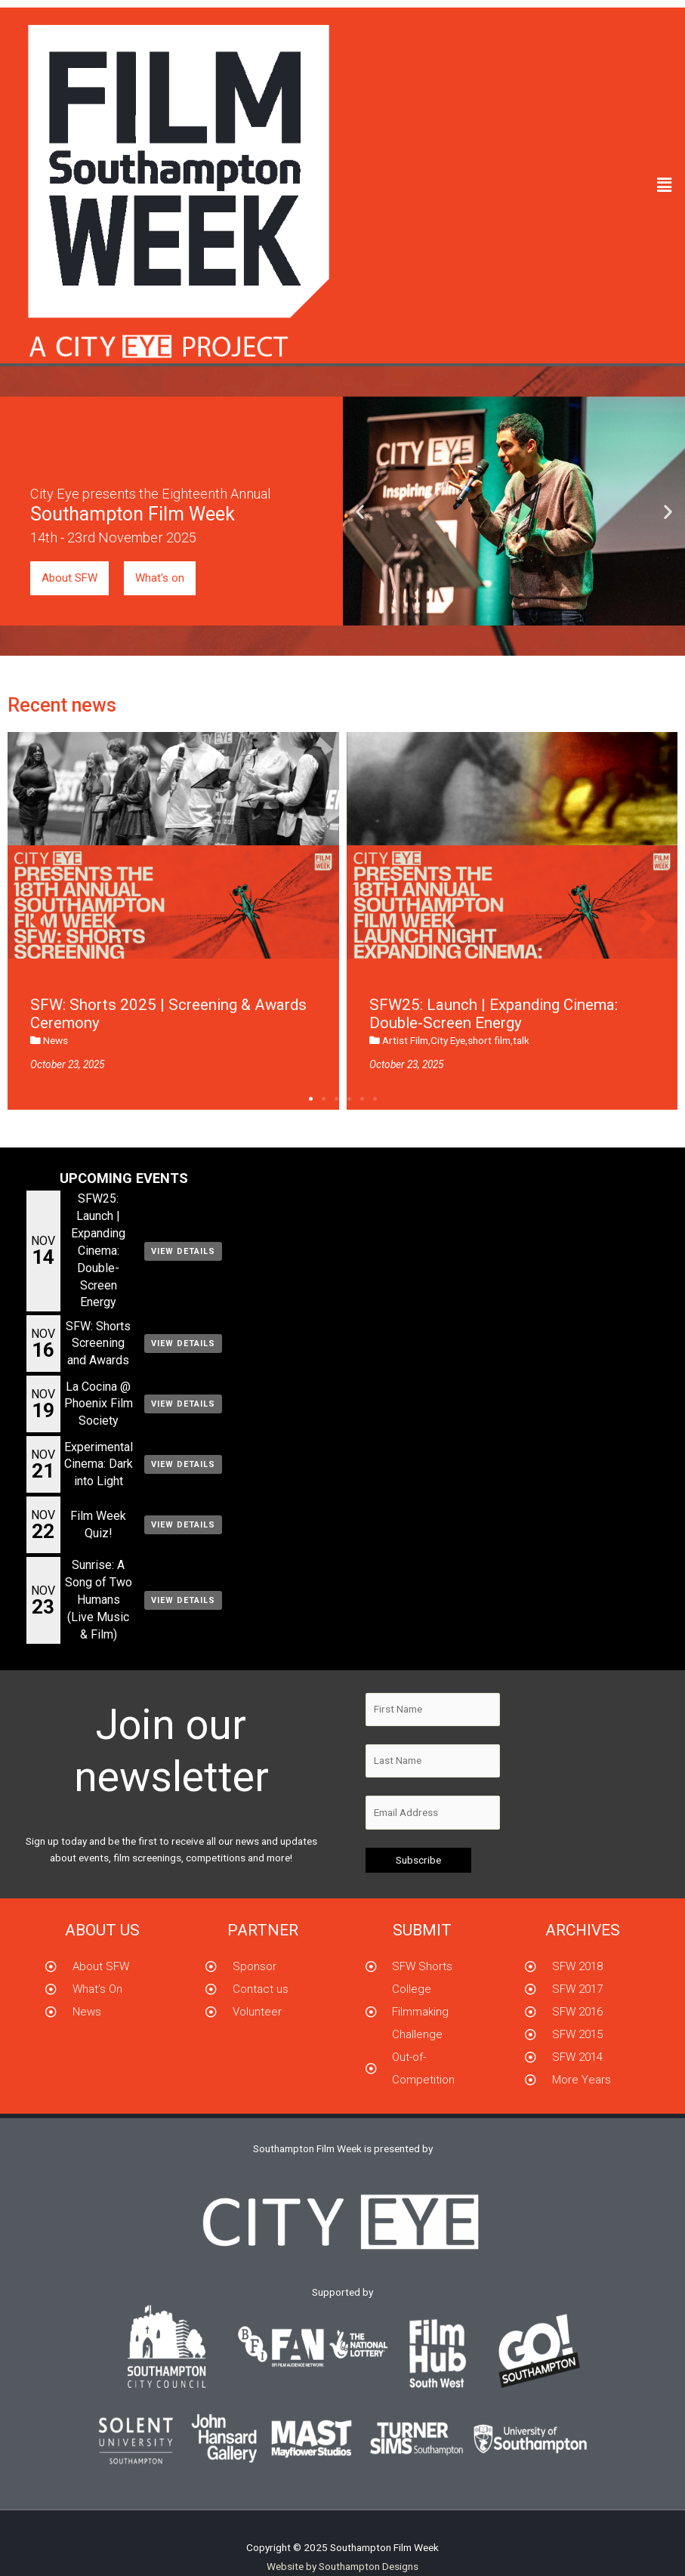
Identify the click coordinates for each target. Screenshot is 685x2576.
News (55, 1040)
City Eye (447, 1040)
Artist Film (405, 1040)
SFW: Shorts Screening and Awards (98, 1343)
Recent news (62, 705)
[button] (664, 185)
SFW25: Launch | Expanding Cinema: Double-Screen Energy (98, 1250)
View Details (183, 1251)
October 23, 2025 (67, 1064)
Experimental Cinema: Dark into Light (98, 1464)
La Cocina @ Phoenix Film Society (98, 1404)
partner (262, 1930)
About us (102, 1930)
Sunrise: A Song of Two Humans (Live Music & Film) (98, 1600)
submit (422, 1930)
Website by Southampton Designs (342, 2566)
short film (489, 1040)
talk (521, 1040)
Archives (582, 1930)
